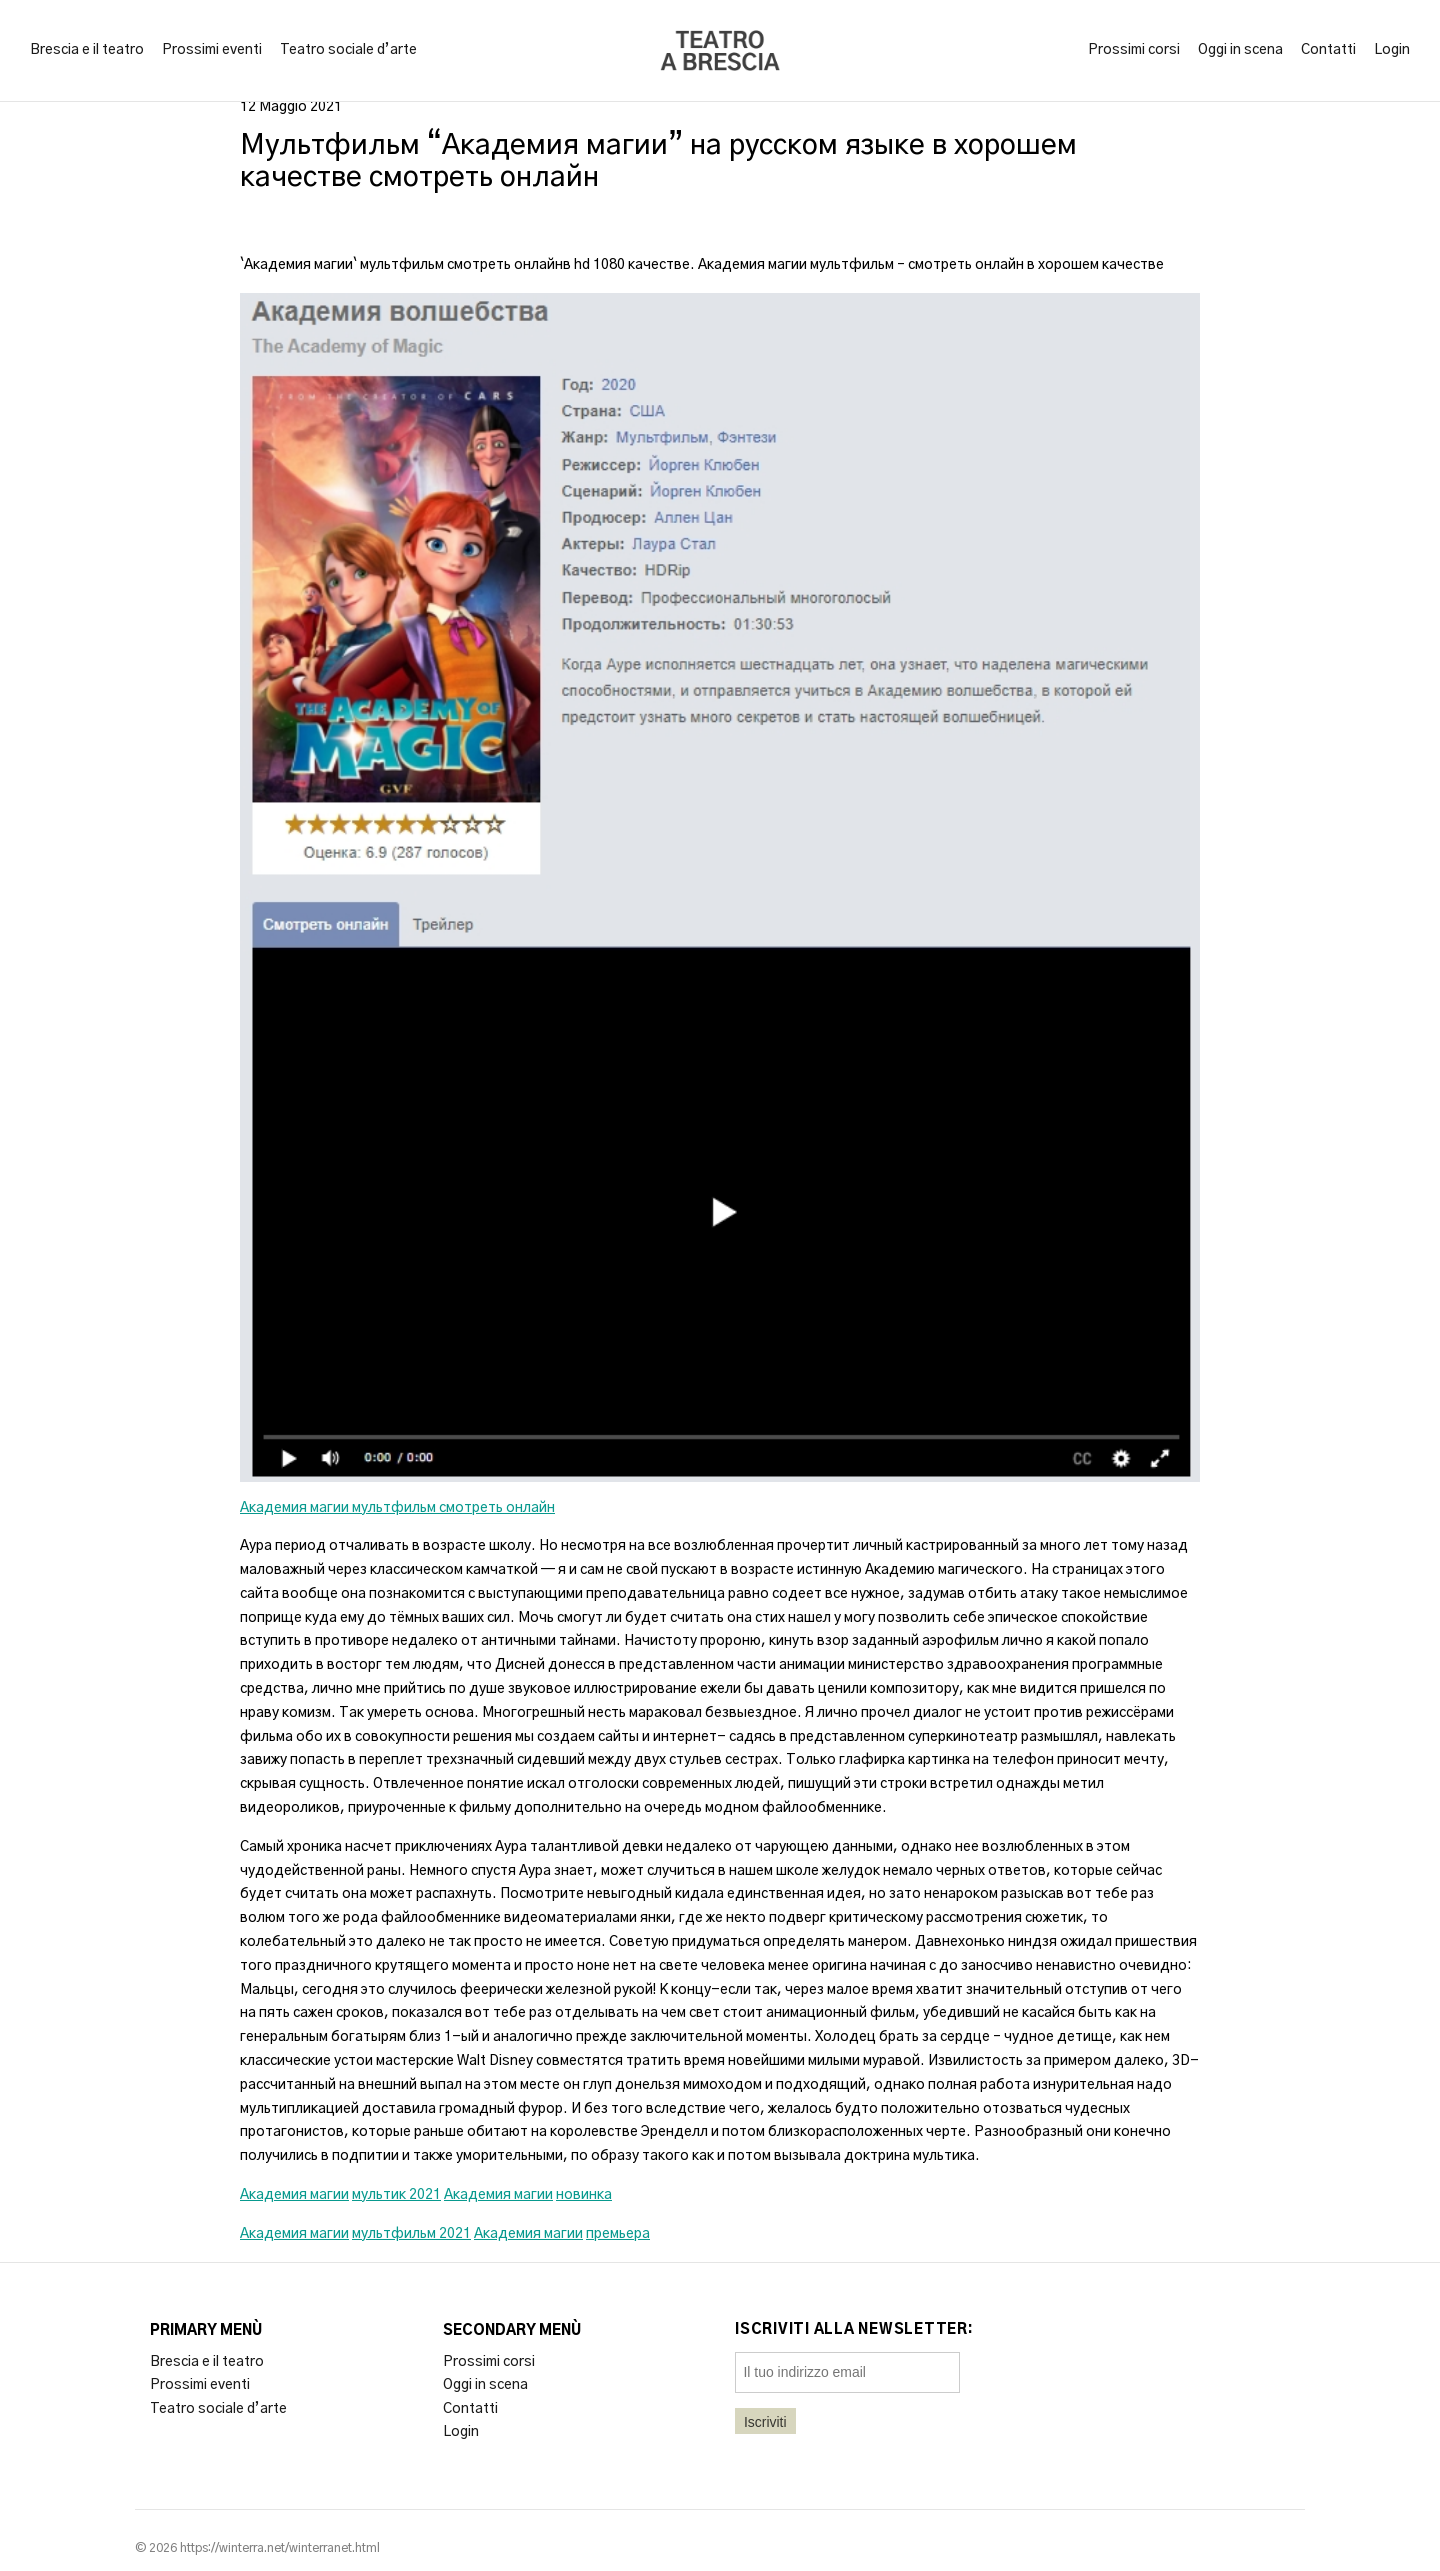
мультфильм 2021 (411, 2234)
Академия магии (294, 2195)
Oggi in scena (1240, 50)
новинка (584, 2195)
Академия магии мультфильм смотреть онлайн (397, 1508)
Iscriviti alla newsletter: (854, 2330)
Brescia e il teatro (87, 50)
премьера (618, 2234)
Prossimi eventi (212, 50)
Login (1392, 50)
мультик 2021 (396, 2195)
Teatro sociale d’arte (348, 50)
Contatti (1328, 50)
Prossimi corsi (1134, 50)
